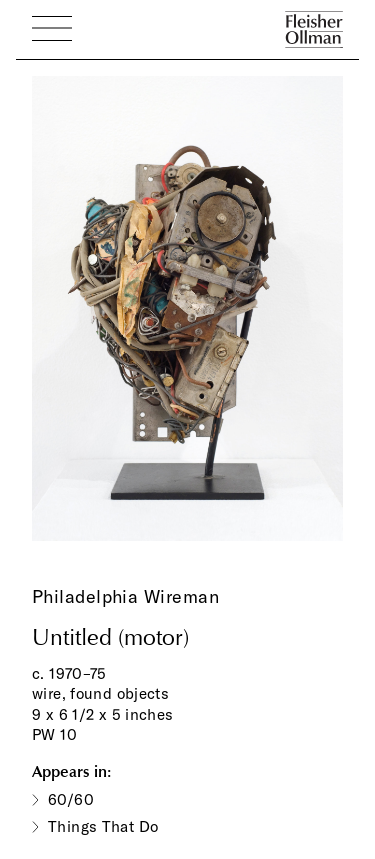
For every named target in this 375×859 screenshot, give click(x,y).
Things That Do (103, 826)
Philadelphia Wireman (125, 596)
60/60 (71, 799)
